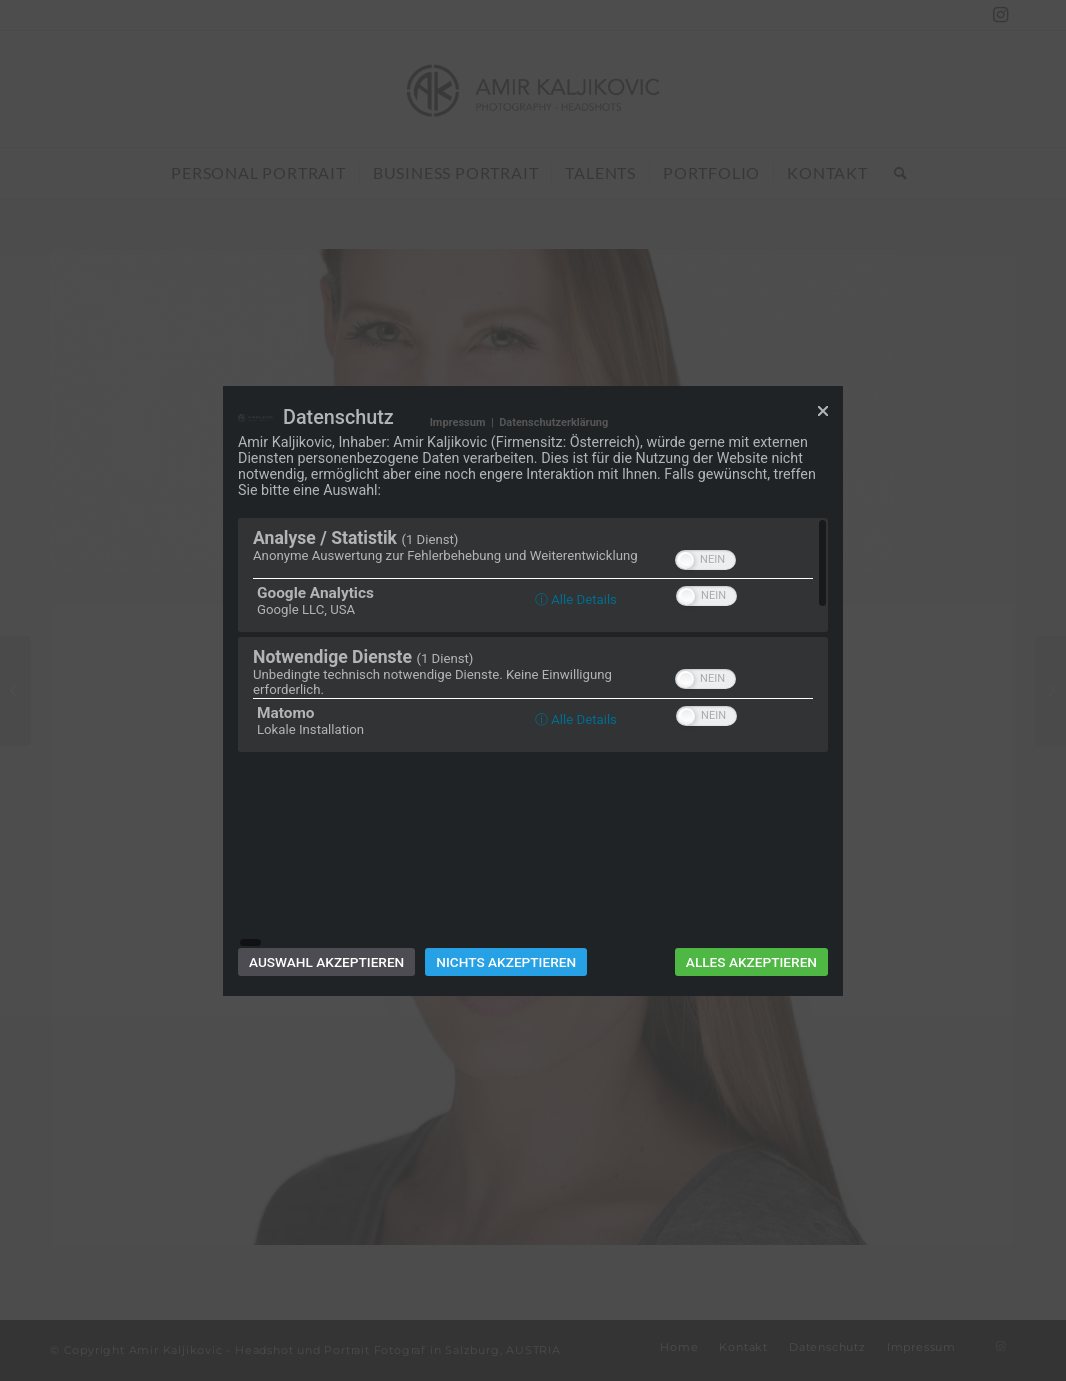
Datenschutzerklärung (553, 517)
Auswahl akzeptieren (326, 866)
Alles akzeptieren (751, 866)
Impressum (458, 517)
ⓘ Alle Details (576, 694)
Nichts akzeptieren (506, 866)
